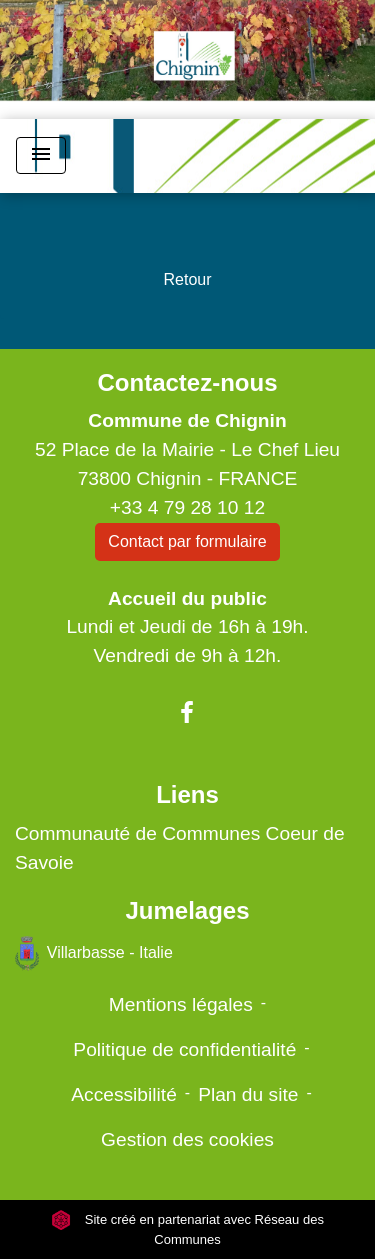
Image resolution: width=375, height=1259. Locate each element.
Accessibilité (124, 1094)
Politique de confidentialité (184, 1049)
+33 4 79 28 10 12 (187, 507)
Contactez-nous (187, 382)
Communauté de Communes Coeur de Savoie (180, 848)
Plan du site (248, 1094)
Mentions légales (181, 1004)
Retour (187, 279)
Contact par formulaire (187, 541)
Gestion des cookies (187, 1139)
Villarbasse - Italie (94, 953)
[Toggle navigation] (41, 155)
